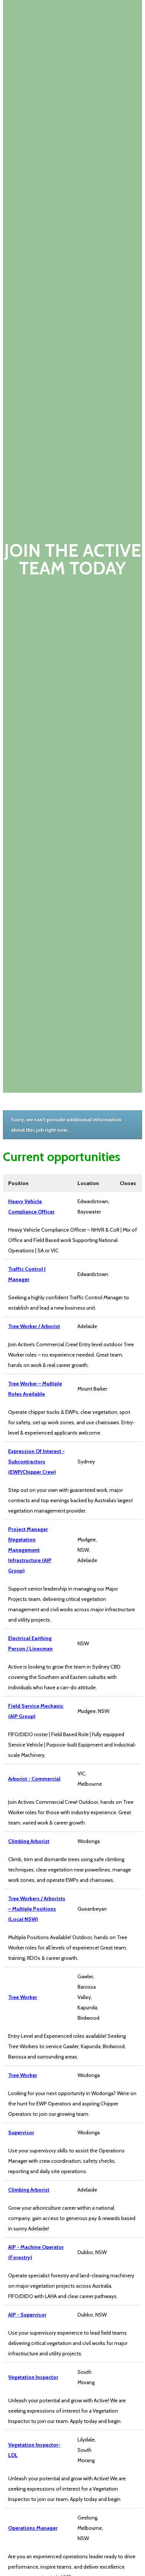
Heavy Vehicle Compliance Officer (31, 1206)
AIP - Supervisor (27, 2314)
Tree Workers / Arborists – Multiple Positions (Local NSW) (36, 1908)
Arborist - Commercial (34, 1778)
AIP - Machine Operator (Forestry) (36, 2252)
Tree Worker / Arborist (34, 1326)
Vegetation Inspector (33, 2377)
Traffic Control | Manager (26, 1274)
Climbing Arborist (28, 1841)
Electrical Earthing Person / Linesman (30, 1643)
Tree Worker (22, 1997)
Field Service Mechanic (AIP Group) (35, 1711)
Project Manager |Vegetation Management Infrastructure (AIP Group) (30, 1550)
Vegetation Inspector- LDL (34, 2449)
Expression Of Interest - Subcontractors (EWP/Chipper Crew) (36, 1461)
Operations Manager (32, 2528)
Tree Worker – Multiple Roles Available (35, 1388)
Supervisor (21, 2132)
